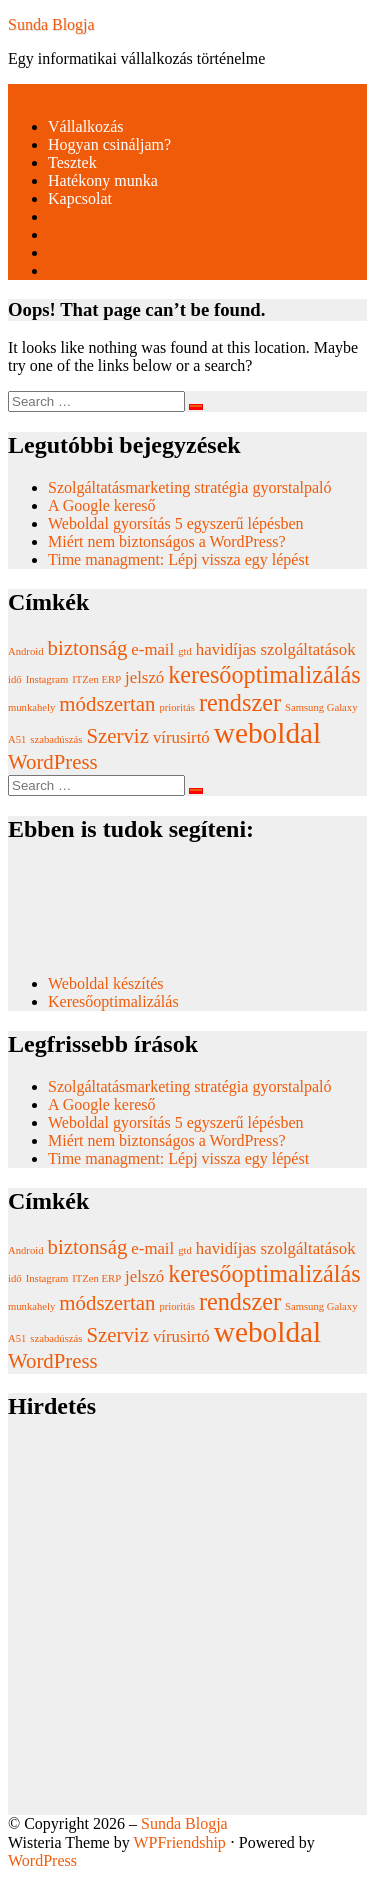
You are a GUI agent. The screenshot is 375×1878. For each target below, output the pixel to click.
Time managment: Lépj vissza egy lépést (178, 559)
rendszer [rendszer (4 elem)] (240, 702)
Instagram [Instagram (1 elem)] (47, 679)
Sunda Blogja (51, 24)
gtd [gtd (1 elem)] (185, 651)
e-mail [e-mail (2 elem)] (152, 649)
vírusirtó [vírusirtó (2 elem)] (181, 737)
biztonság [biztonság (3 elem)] (88, 648)
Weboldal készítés (108, 983)
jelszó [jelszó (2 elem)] (144, 677)
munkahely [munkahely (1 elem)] (31, 707)
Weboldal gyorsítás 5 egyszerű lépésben (176, 523)
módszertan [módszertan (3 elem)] (107, 704)
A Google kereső (102, 505)
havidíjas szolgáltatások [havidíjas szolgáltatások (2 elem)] (276, 649)
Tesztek (72, 162)
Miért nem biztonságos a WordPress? (166, 541)
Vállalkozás (86, 126)
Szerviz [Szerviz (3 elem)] (117, 736)
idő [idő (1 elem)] (15, 679)
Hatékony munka (103, 180)
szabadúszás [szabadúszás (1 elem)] (56, 739)
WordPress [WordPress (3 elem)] (53, 762)
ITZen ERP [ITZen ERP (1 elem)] (96, 679)
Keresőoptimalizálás (113, 1001)
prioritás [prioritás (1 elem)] (177, 707)
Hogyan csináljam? (109, 144)
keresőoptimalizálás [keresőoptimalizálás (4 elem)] (264, 674)
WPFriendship (179, 1842)
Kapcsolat (80, 198)
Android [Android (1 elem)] (26, 651)
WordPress (42, 1860)
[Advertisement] (187, 1627)
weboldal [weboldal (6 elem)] (268, 733)
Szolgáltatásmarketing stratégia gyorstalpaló (191, 487)
